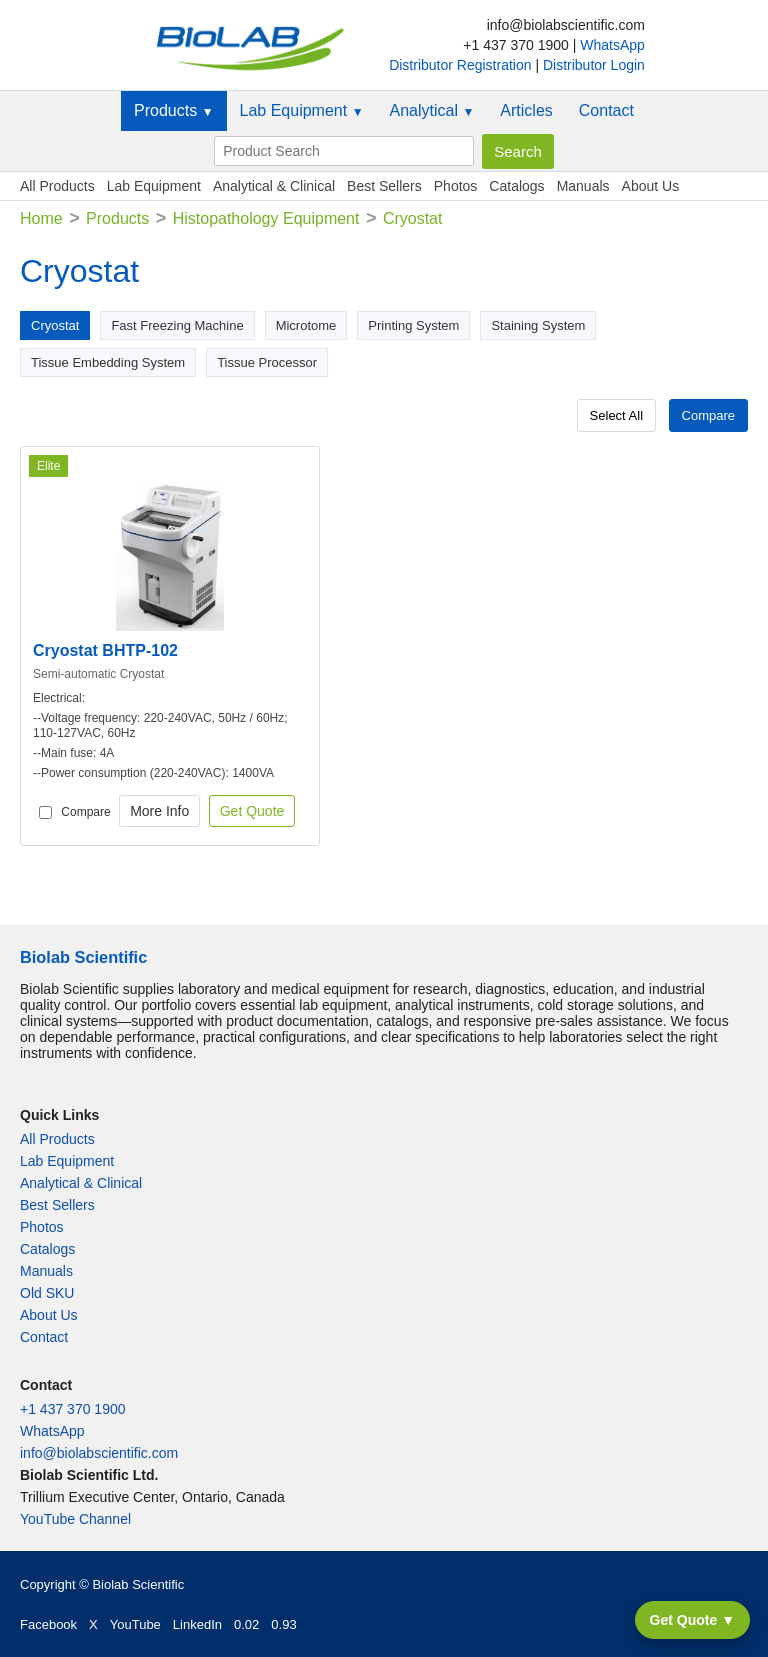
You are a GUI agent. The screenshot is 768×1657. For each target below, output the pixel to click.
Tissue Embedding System (108, 362)
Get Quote (252, 811)
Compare (708, 415)
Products (173, 110)
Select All (616, 415)
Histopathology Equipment (266, 218)
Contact (606, 110)
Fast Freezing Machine (177, 325)
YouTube (135, 1624)
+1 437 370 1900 (73, 1409)
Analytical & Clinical (274, 186)
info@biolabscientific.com (99, 1453)
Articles (526, 110)
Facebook (48, 1624)
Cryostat (55, 325)
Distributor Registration (462, 65)
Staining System (538, 325)
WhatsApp (612, 45)
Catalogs (516, 186)
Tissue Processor (267, 362)
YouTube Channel (75, 1519)
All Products (57, 186)
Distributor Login (594, 65)
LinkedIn (197, 1624)
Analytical (432, 110)
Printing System (413, 325)
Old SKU (47, 1293)
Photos (456, 186)
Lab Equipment (302, 110)
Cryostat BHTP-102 (105, 650)
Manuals (583, 186)
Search (518, 151)
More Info (159, 811)
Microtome (306, 325)
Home (41, 218)
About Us (651, 186)
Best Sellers (384, 186)
